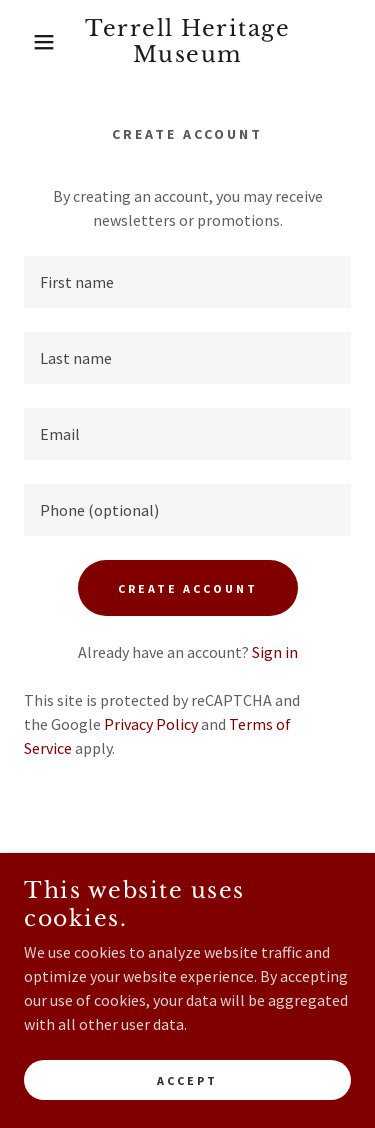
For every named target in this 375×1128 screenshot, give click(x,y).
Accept (187, 1080)
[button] (29, 42)
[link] (187, 42)
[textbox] (187, 282)
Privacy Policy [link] (151, 724)
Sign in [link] (275, 652)
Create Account (188, 588)
